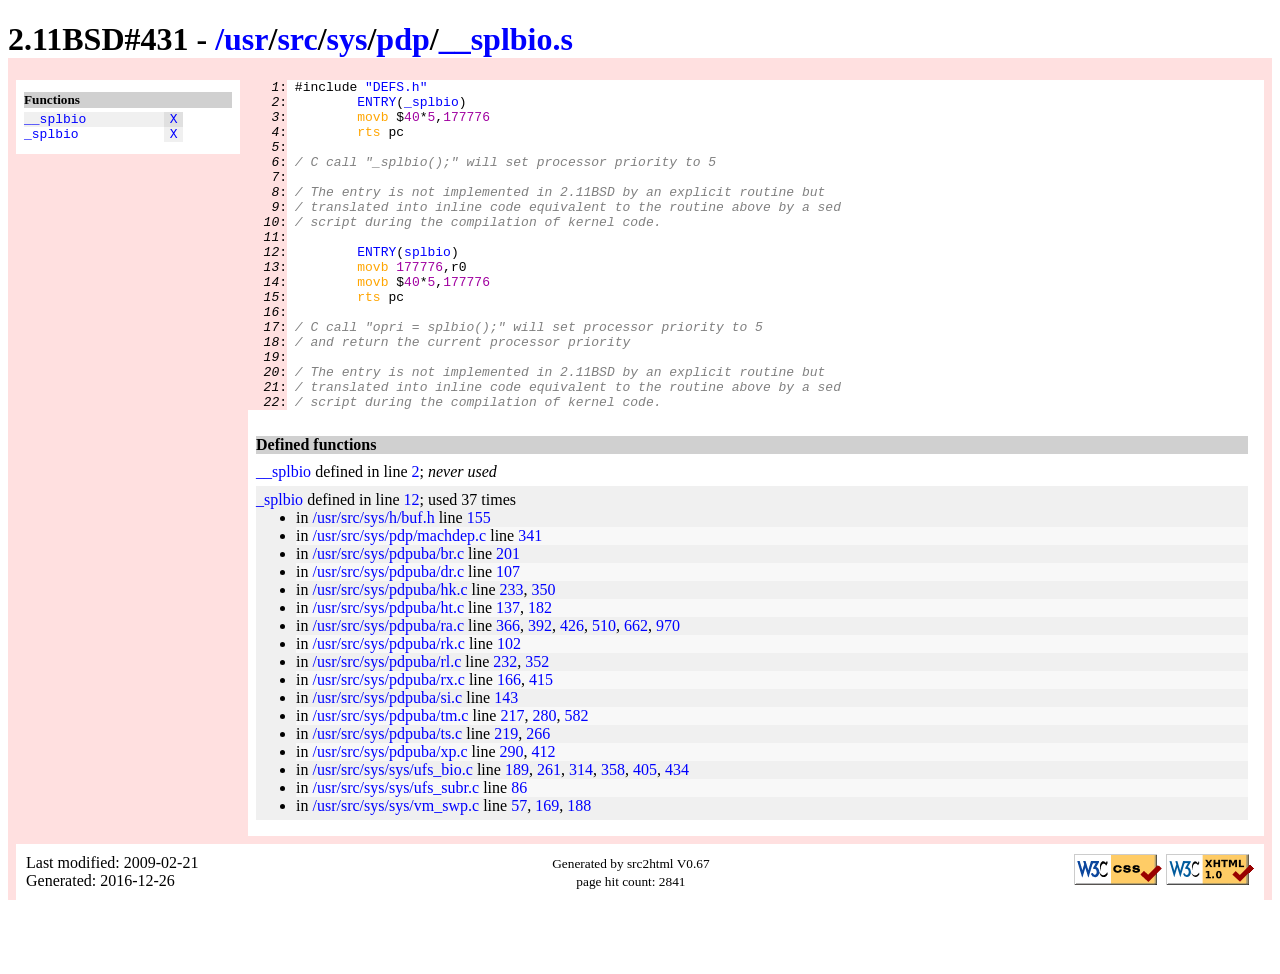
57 (519, 871)
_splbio (51, 139)
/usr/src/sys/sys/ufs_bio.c (392, 835)
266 (538, 799)
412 (544, 817)
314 (581, 835)
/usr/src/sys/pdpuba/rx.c (388, 745)
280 (544, 781)
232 (505, 727)
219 (506, 799)
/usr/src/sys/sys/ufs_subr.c (395, 853)
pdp (402, 39)
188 (579, 871)
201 (508, 619)
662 (636, 691)
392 (540, 691)
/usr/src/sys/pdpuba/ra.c (388, 691)
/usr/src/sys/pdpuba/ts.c (387, 799)
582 (576, 781)
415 (541, 745)
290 (512, 817)
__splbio (55, 121)
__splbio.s (506, 39)
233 (512, 655)
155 (479, 583)
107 (508, 637)
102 (509, 709)
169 (547, 871)
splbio (427, 287)
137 (508, 673)
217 (512, 781)
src (297, 39)
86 (519, 853)
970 (668, 691)
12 (412, 565)
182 (540, 673)
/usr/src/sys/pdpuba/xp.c (389, 817)
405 (645, 835)
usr (246, 39)
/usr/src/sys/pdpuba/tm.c (390, 781)
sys (347, 39)
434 (677, 835)
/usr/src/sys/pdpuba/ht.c (388, 673)
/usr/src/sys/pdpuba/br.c (388, 619)
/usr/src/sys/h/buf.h (373, 583)
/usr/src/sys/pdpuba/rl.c (386, 727)
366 (508, 691)
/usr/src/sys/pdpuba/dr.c (388, 637)
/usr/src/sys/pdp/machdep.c (399, 601)
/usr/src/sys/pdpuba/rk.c (388, 709)
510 (604, 691)
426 (572, 691)
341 (530, 601)
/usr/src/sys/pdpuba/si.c (387, 763)
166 (509, 745)
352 (537, 727)
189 (517, 835)
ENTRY (376, 107)
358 (613, 835)
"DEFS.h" (396, 89)
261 (549, 835)
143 (506, 763)
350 (544, 655)
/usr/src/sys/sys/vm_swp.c (395, 871)
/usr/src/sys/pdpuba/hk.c (389, 655)
